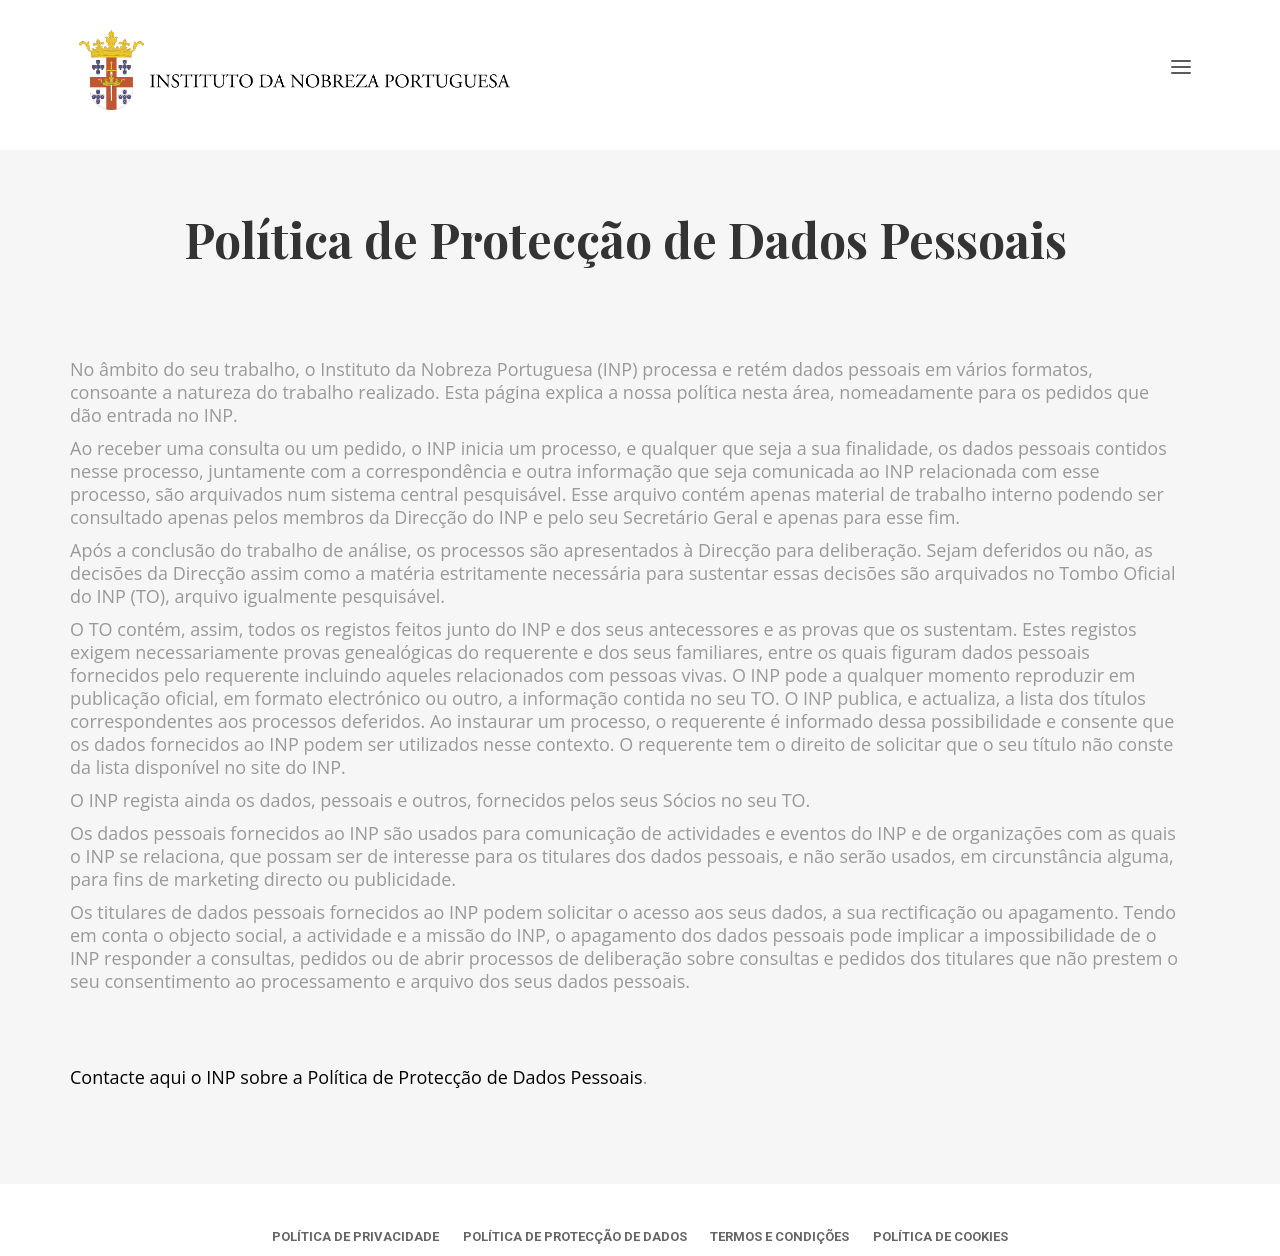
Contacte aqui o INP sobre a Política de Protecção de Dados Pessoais (356, 1077)
